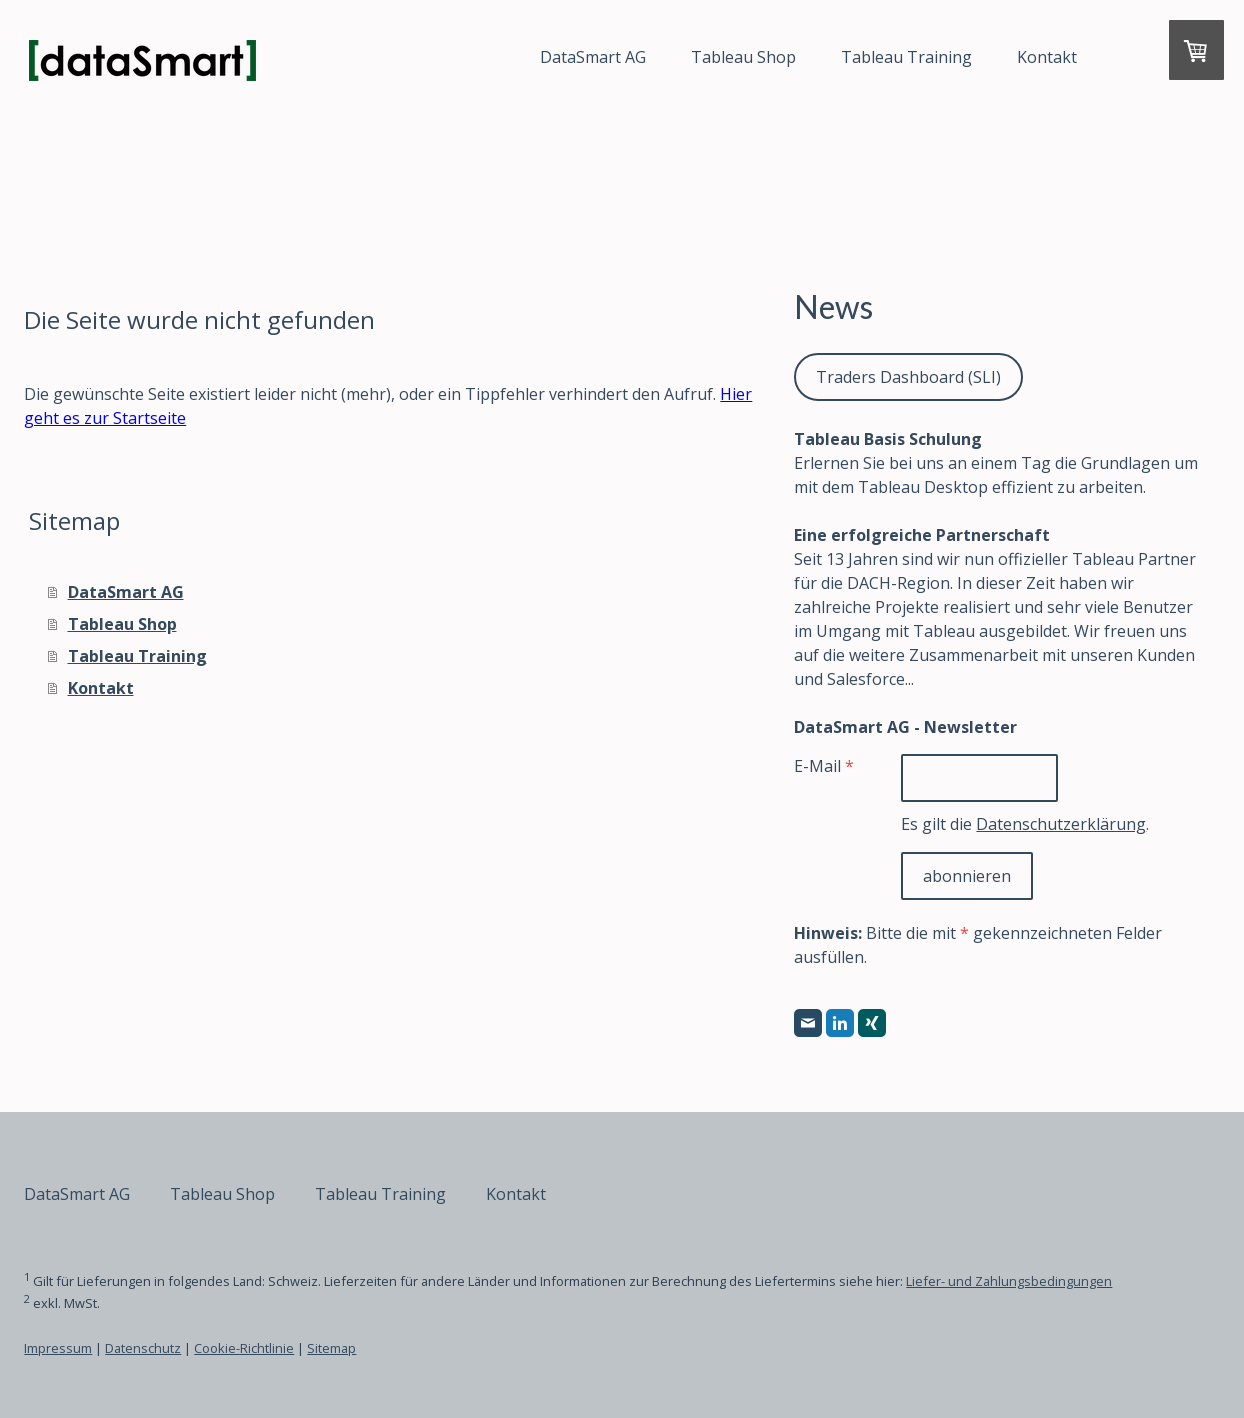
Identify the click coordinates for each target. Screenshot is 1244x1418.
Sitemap (379, 1348)
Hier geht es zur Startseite (227, 418)
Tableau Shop (695, 57)
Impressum (106, 1348)
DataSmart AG (545, 57)
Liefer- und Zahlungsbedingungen (1057, 1281)
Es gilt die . (1004, 824)
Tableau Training (858, 57)
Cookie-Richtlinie (292, 1348)
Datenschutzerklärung (1040, 824)
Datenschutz (191, 1348)
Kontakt (999, 57)
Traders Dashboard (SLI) (895, 377)
